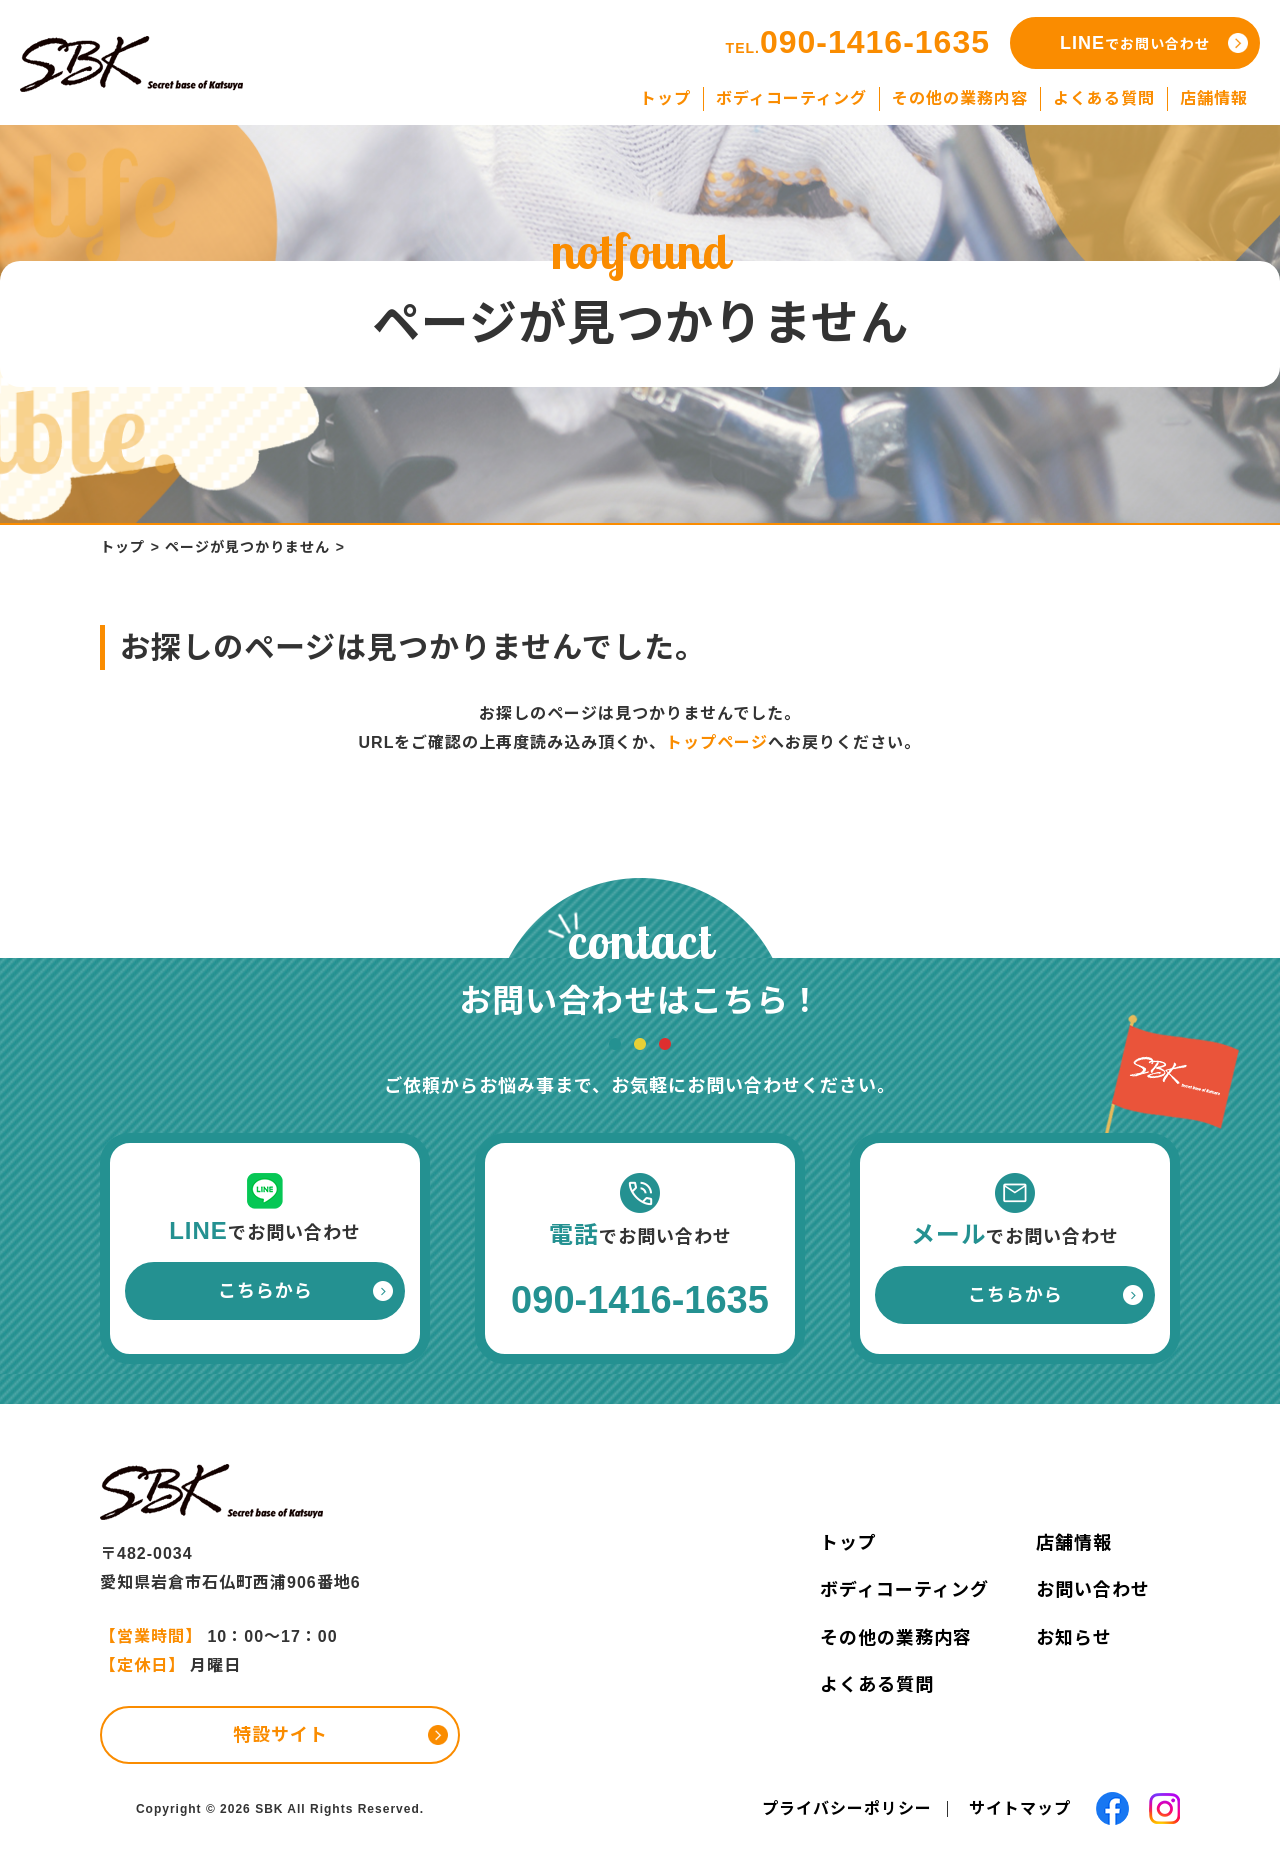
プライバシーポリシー (847, 1808)
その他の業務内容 (896, 1638)
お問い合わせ (1093, 1590)
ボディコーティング (904, 1590)
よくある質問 (877, 1685)
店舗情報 (1074, 1543)
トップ (122, 547)
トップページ (717, 742)
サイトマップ (1020, 1808)
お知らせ (1074, 1638)
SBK (269, 1809)
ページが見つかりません (247, 547)
